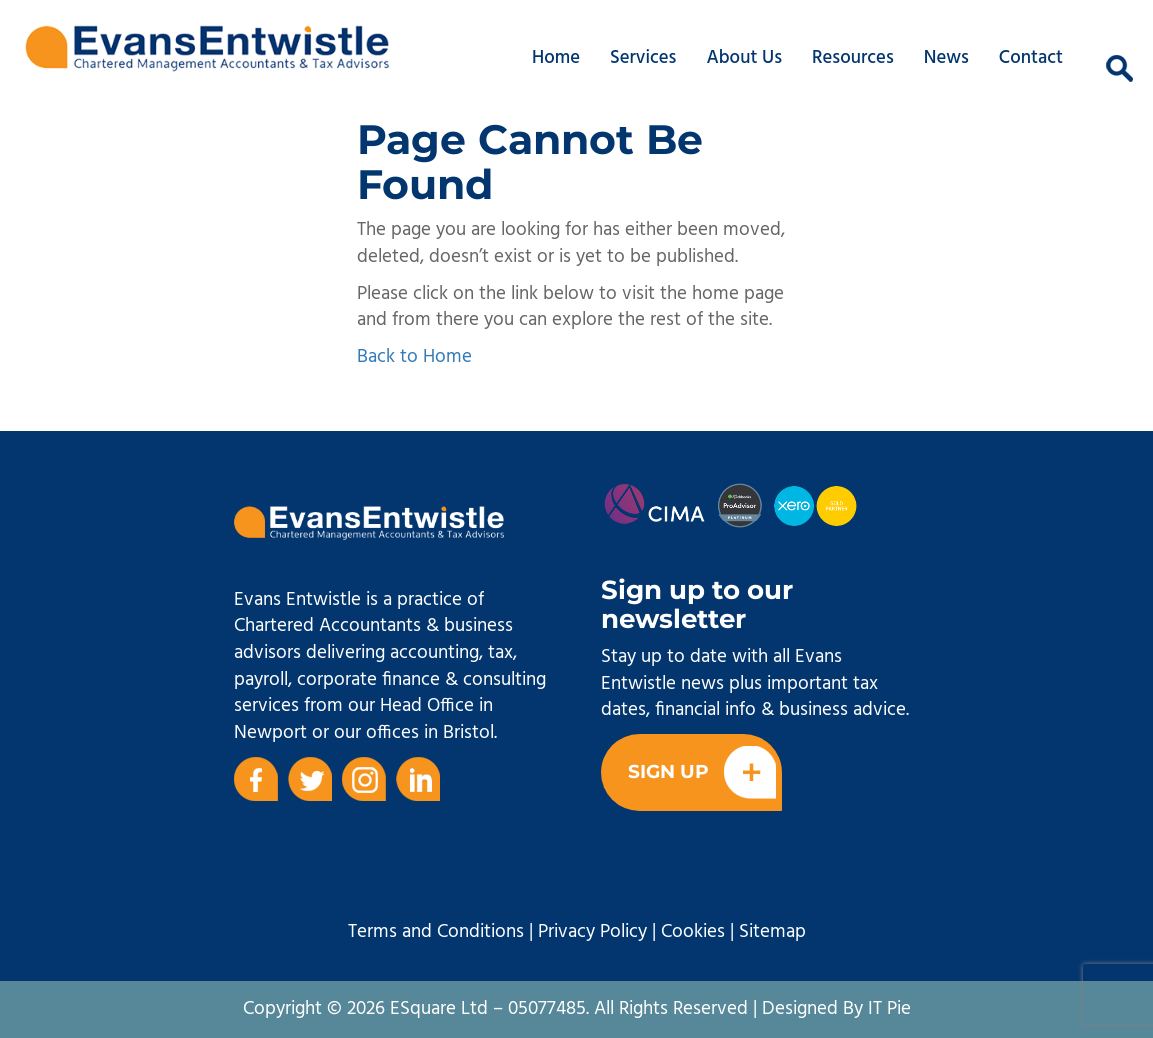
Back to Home (414, 357)
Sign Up (702, 772)
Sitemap (772, 932)
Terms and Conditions (436, 932)
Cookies (693, 932)
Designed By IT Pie (836, 1009)
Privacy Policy (592, 932)
